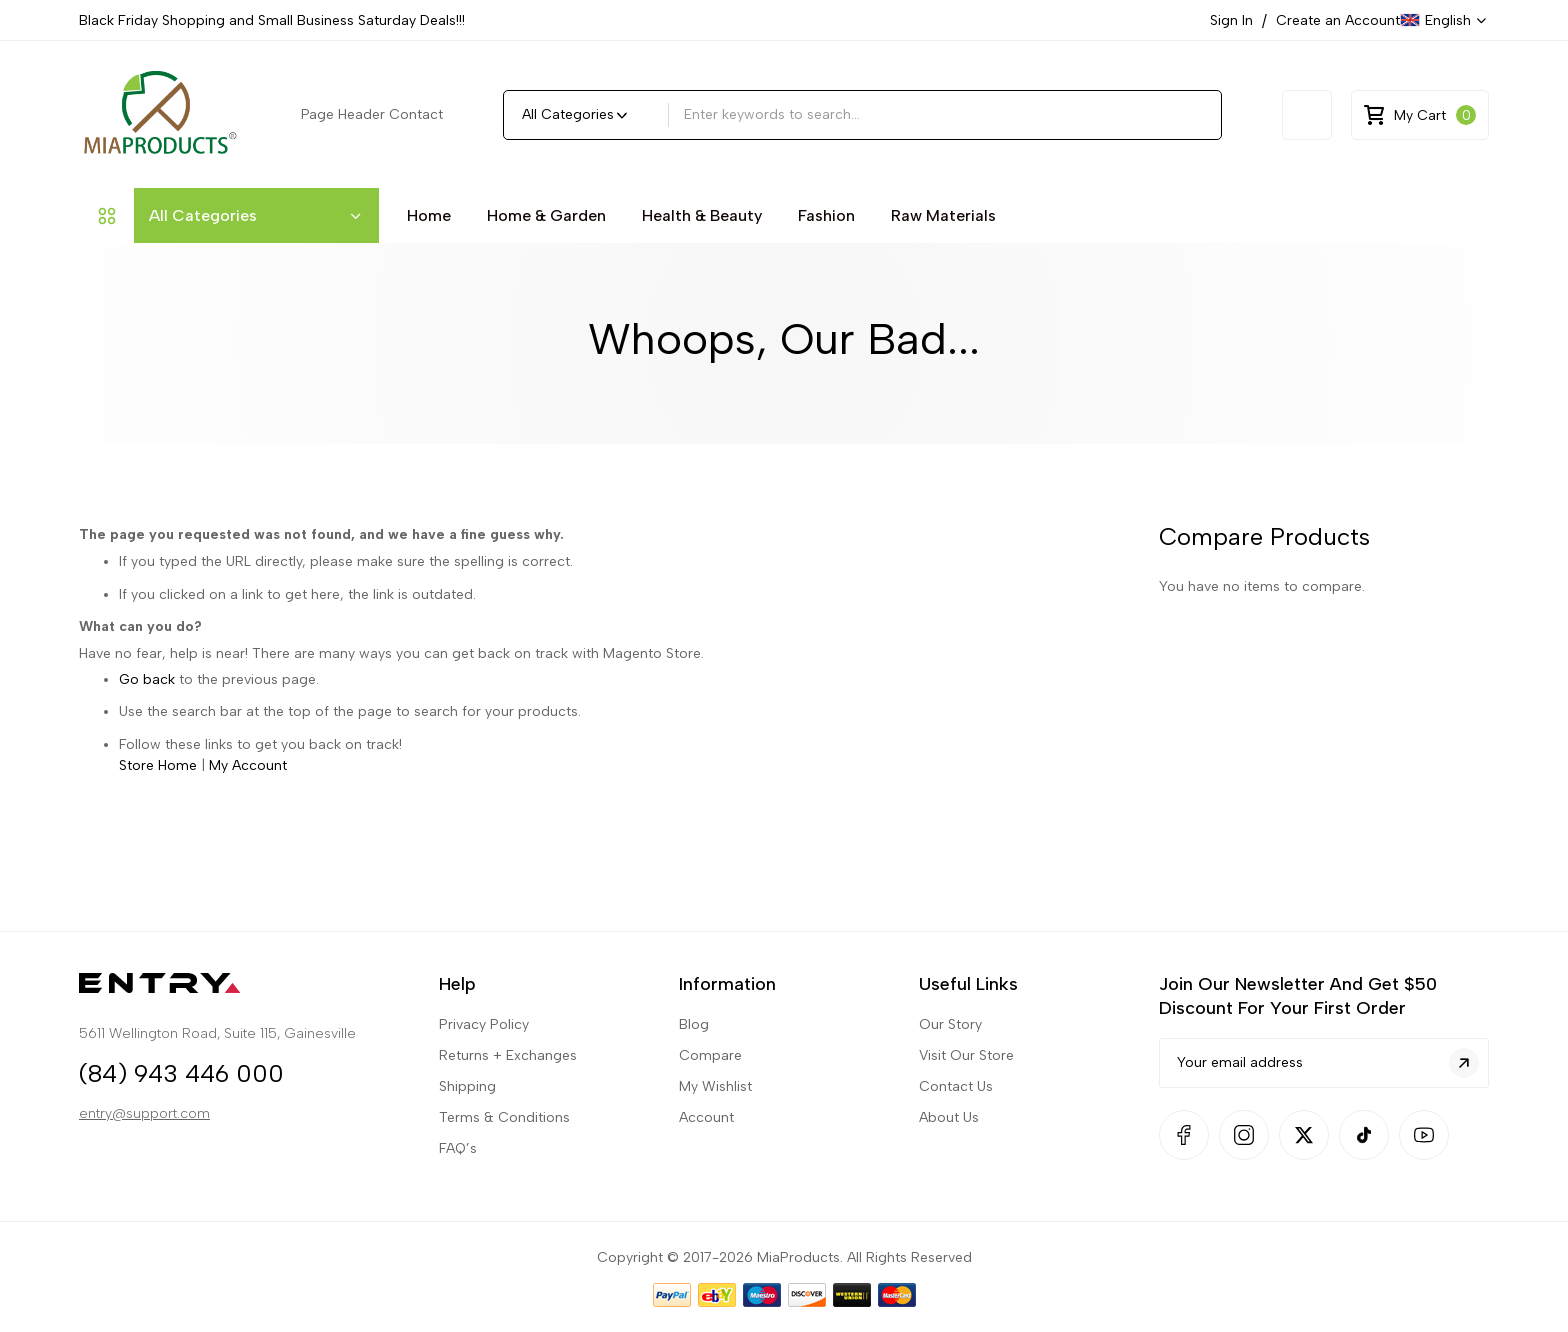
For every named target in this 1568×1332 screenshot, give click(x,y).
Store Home (158, 765)
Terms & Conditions (504, 1041)
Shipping (467, 1010)
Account (706, 1041)
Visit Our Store (966, 979)
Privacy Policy (484, 948)
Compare (710, 979)
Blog (694, 948)
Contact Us (956, 1010)
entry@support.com (144, 1046)
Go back (147, 679)
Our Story (950, 948)
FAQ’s (458, 1072)
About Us (949, 1041)
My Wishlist (715, 1010)
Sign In (1231, 20)
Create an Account (1338, 20)
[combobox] (945, 115)
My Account (248, 765)
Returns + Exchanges (508, 979)
